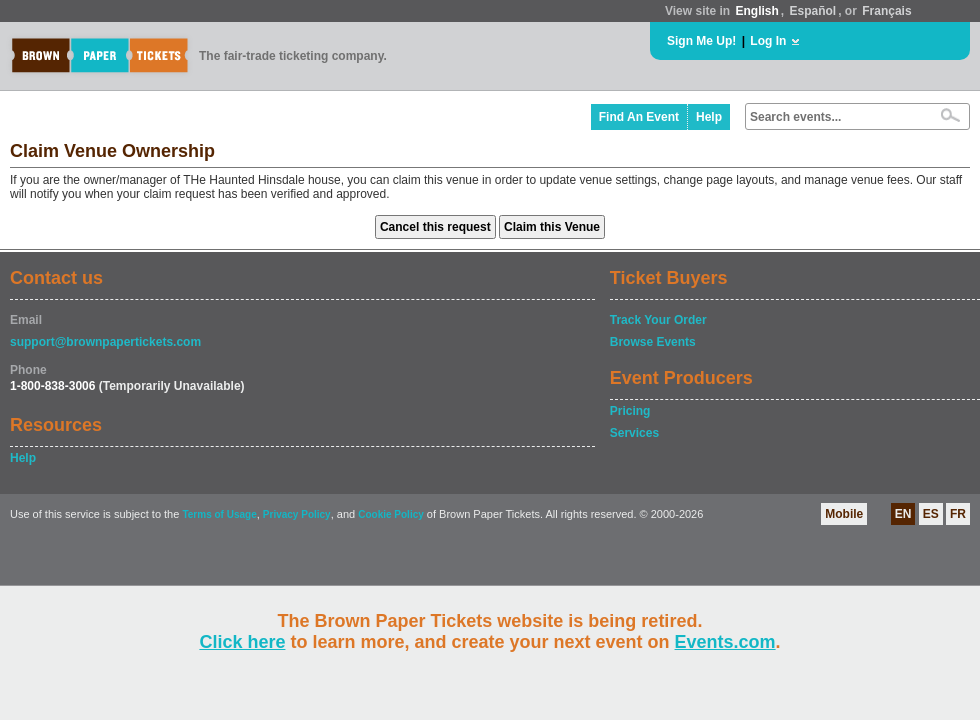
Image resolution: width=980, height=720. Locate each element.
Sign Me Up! (701, 41)
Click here (242, 642)
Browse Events (653, 342)
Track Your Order (658, 320)
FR (958, 514)
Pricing (630, 411)
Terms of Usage (219, 514)
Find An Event (639, 117)
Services (634, 433)
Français (886, 11)
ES (931, 514)
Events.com (725, 642)
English (756, 11)
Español (813, 11)
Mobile (844, 514)
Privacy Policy (297, 514)
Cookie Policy (391, 514)
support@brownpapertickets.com (105, 342)
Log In (768, 41)
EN (903, 514)
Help (709, 117)
